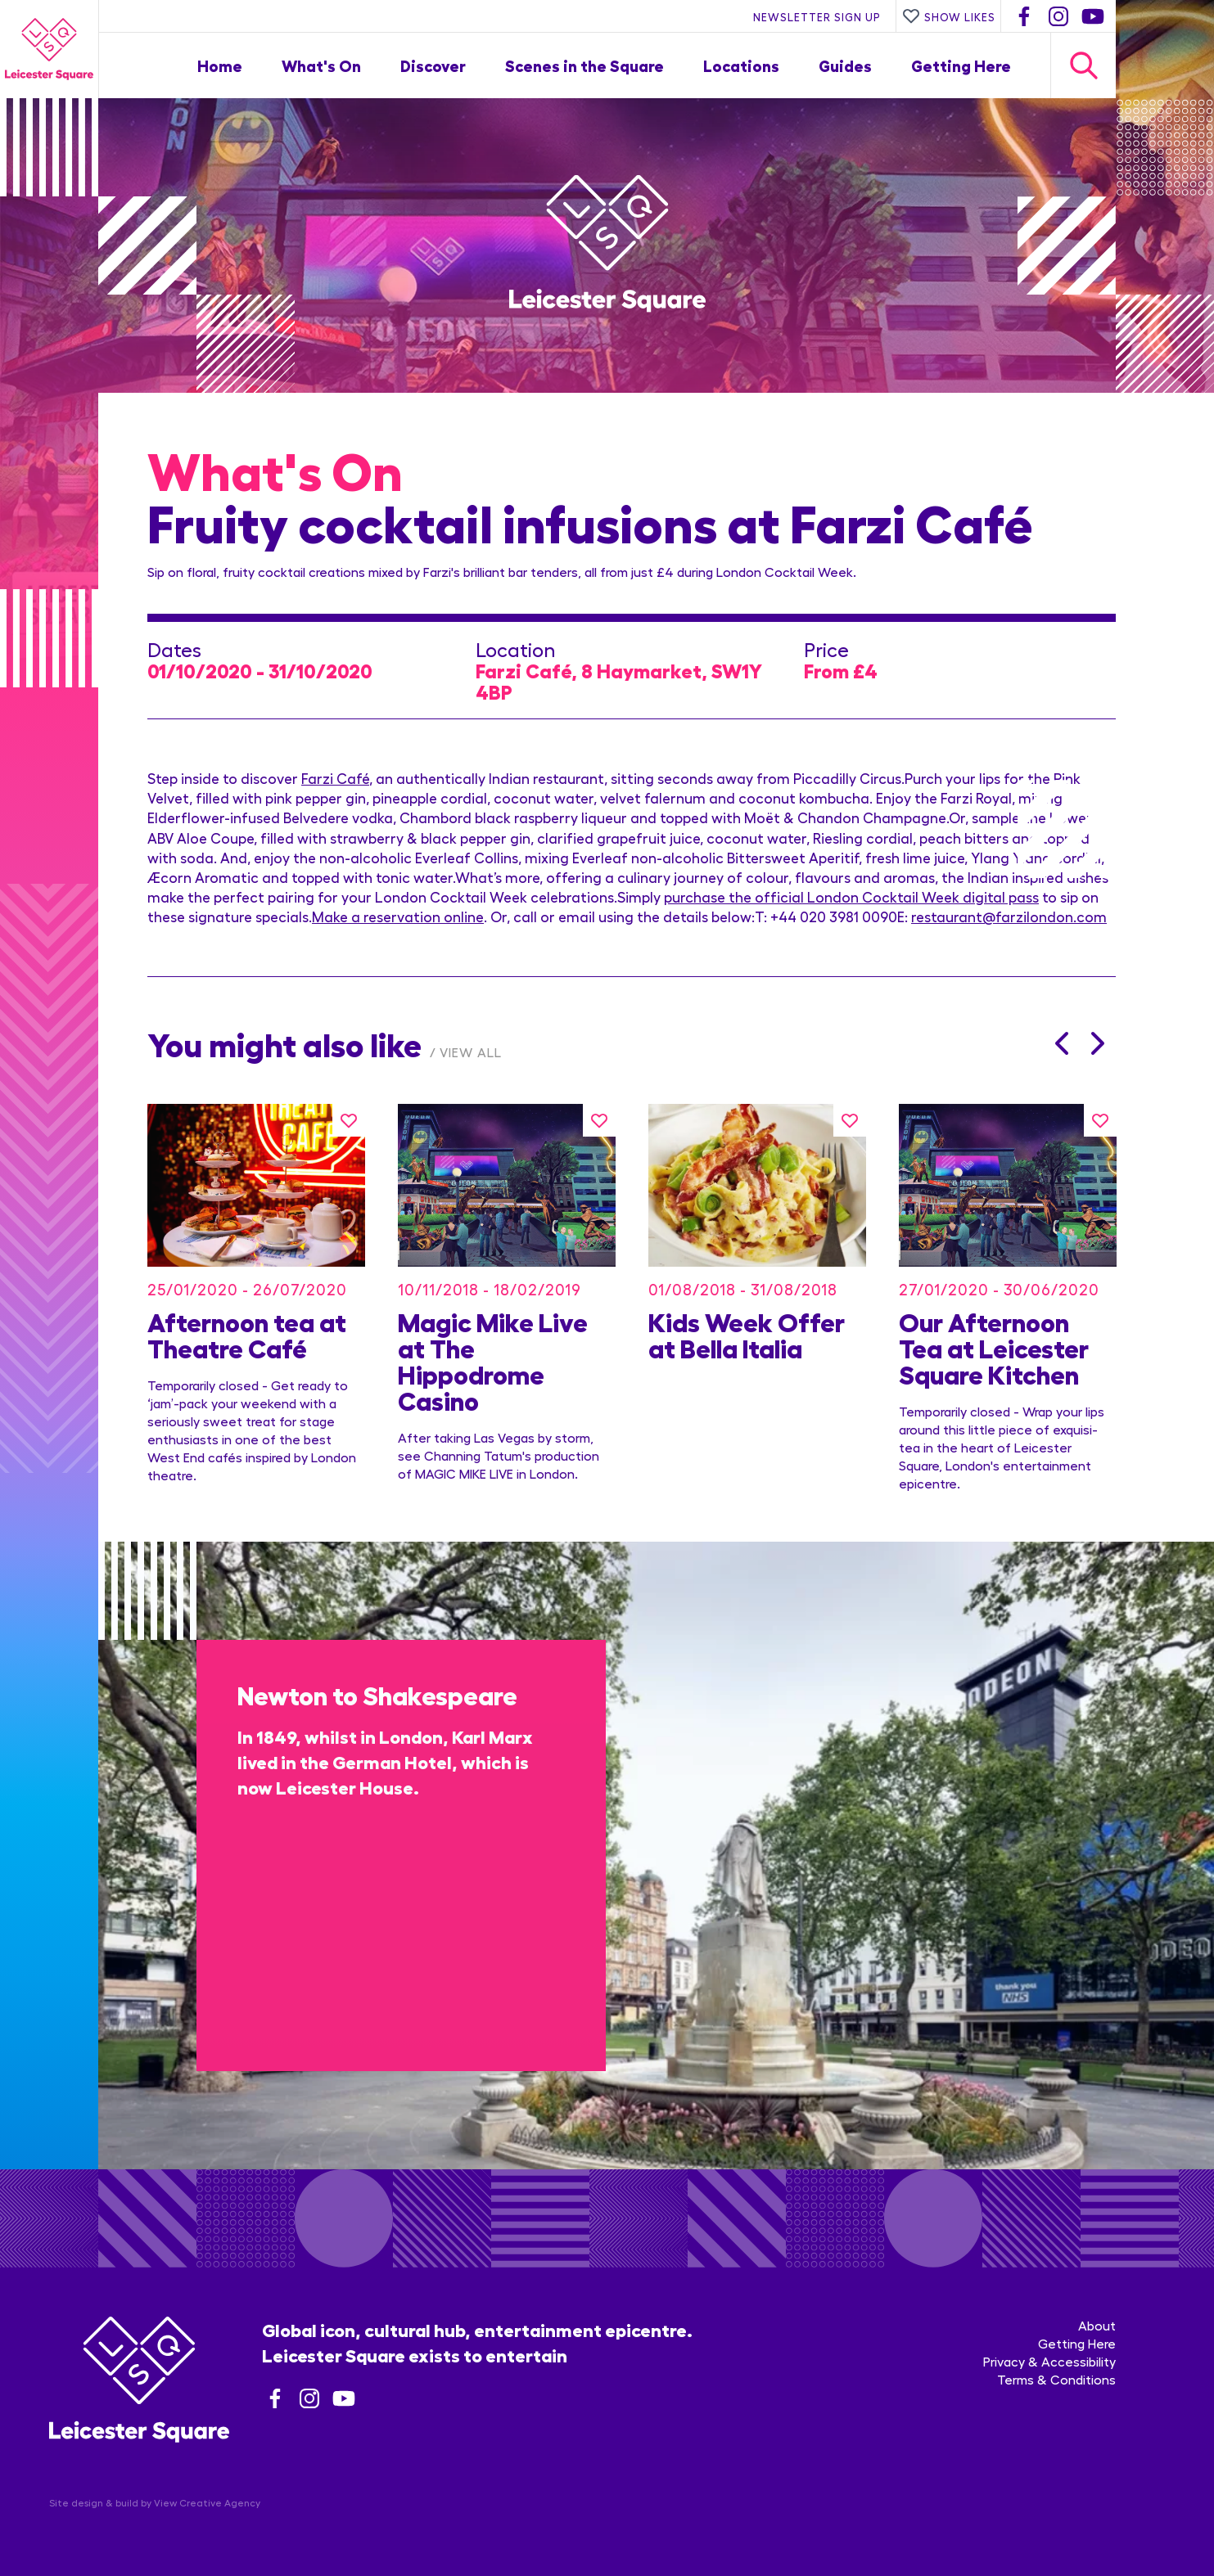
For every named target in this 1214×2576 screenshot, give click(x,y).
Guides (845, 65)
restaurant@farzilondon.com (1009, 916)
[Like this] (348, 1120)
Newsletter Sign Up (817, 16)
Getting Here (961, 65)
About (1097, 2325)
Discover (433, 65)
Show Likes (948, 16)
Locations (741, 65)
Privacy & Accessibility (1049, 2361)
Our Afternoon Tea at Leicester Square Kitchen (994, 1347)
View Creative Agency (207, 2502)
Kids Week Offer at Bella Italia (746, 1333)
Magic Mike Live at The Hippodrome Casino (493, 1360)
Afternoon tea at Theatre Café (246, 1333)
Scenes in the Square (584, 65)
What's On (321, 65)
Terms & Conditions (1056, 2379)
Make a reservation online (398, 916)
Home (219, 65)
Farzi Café (335, 777)
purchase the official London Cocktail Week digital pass (851, 896)
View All (471, 1052)
